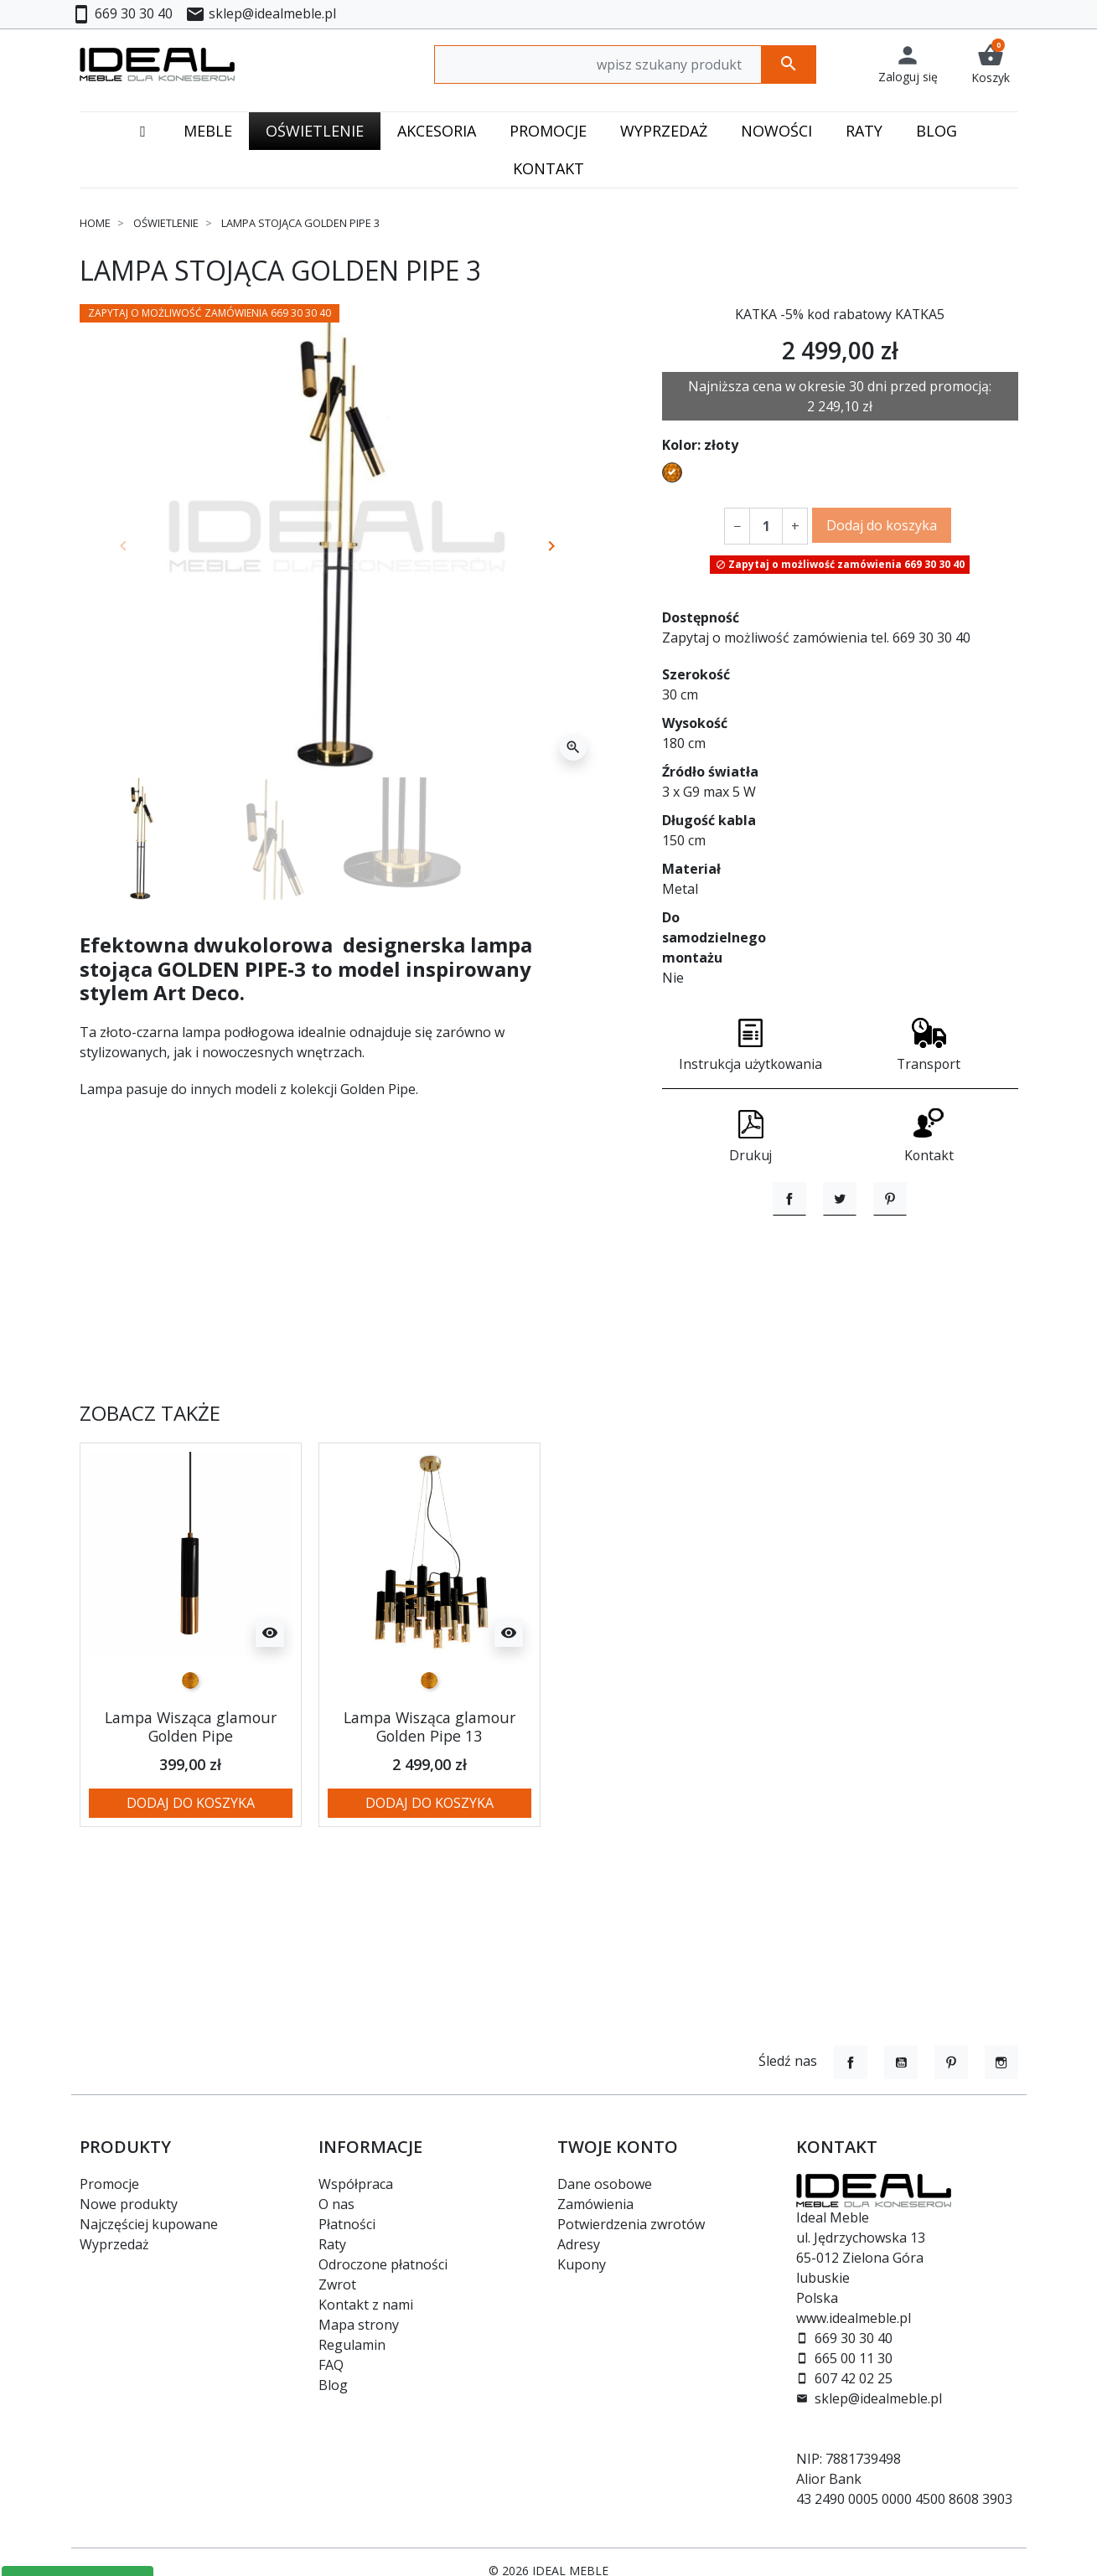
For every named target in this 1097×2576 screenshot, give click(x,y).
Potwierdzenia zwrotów (631, 2224)
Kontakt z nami (365, 2304)
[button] (990, 64)
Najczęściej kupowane (149, 2224)
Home (95, 222)
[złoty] (190, 1771)
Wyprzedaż (114, 2244)
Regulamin (352, 2345)
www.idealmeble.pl (853, 2318)
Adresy (578, 2244)
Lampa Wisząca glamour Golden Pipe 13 (429, 1817)
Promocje (109, 2184)
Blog (333, 2385)
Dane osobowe (604, 2184)
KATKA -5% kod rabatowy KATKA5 (839, 314)
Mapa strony (358, 2324)
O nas (336, 2204)
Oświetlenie (166, 222)
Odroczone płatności (383, 2264)
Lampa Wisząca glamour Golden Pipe (190, 1817)
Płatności (346, 2224)
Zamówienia (595, 2204)
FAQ (331, 2365)
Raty (332, 2244)
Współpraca (355, 2184)
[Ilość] (766, 525)
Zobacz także (150, 1504)
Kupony (581, 2264)
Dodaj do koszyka (881, 524)
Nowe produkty (129, 2204)
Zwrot (337, 2284)
